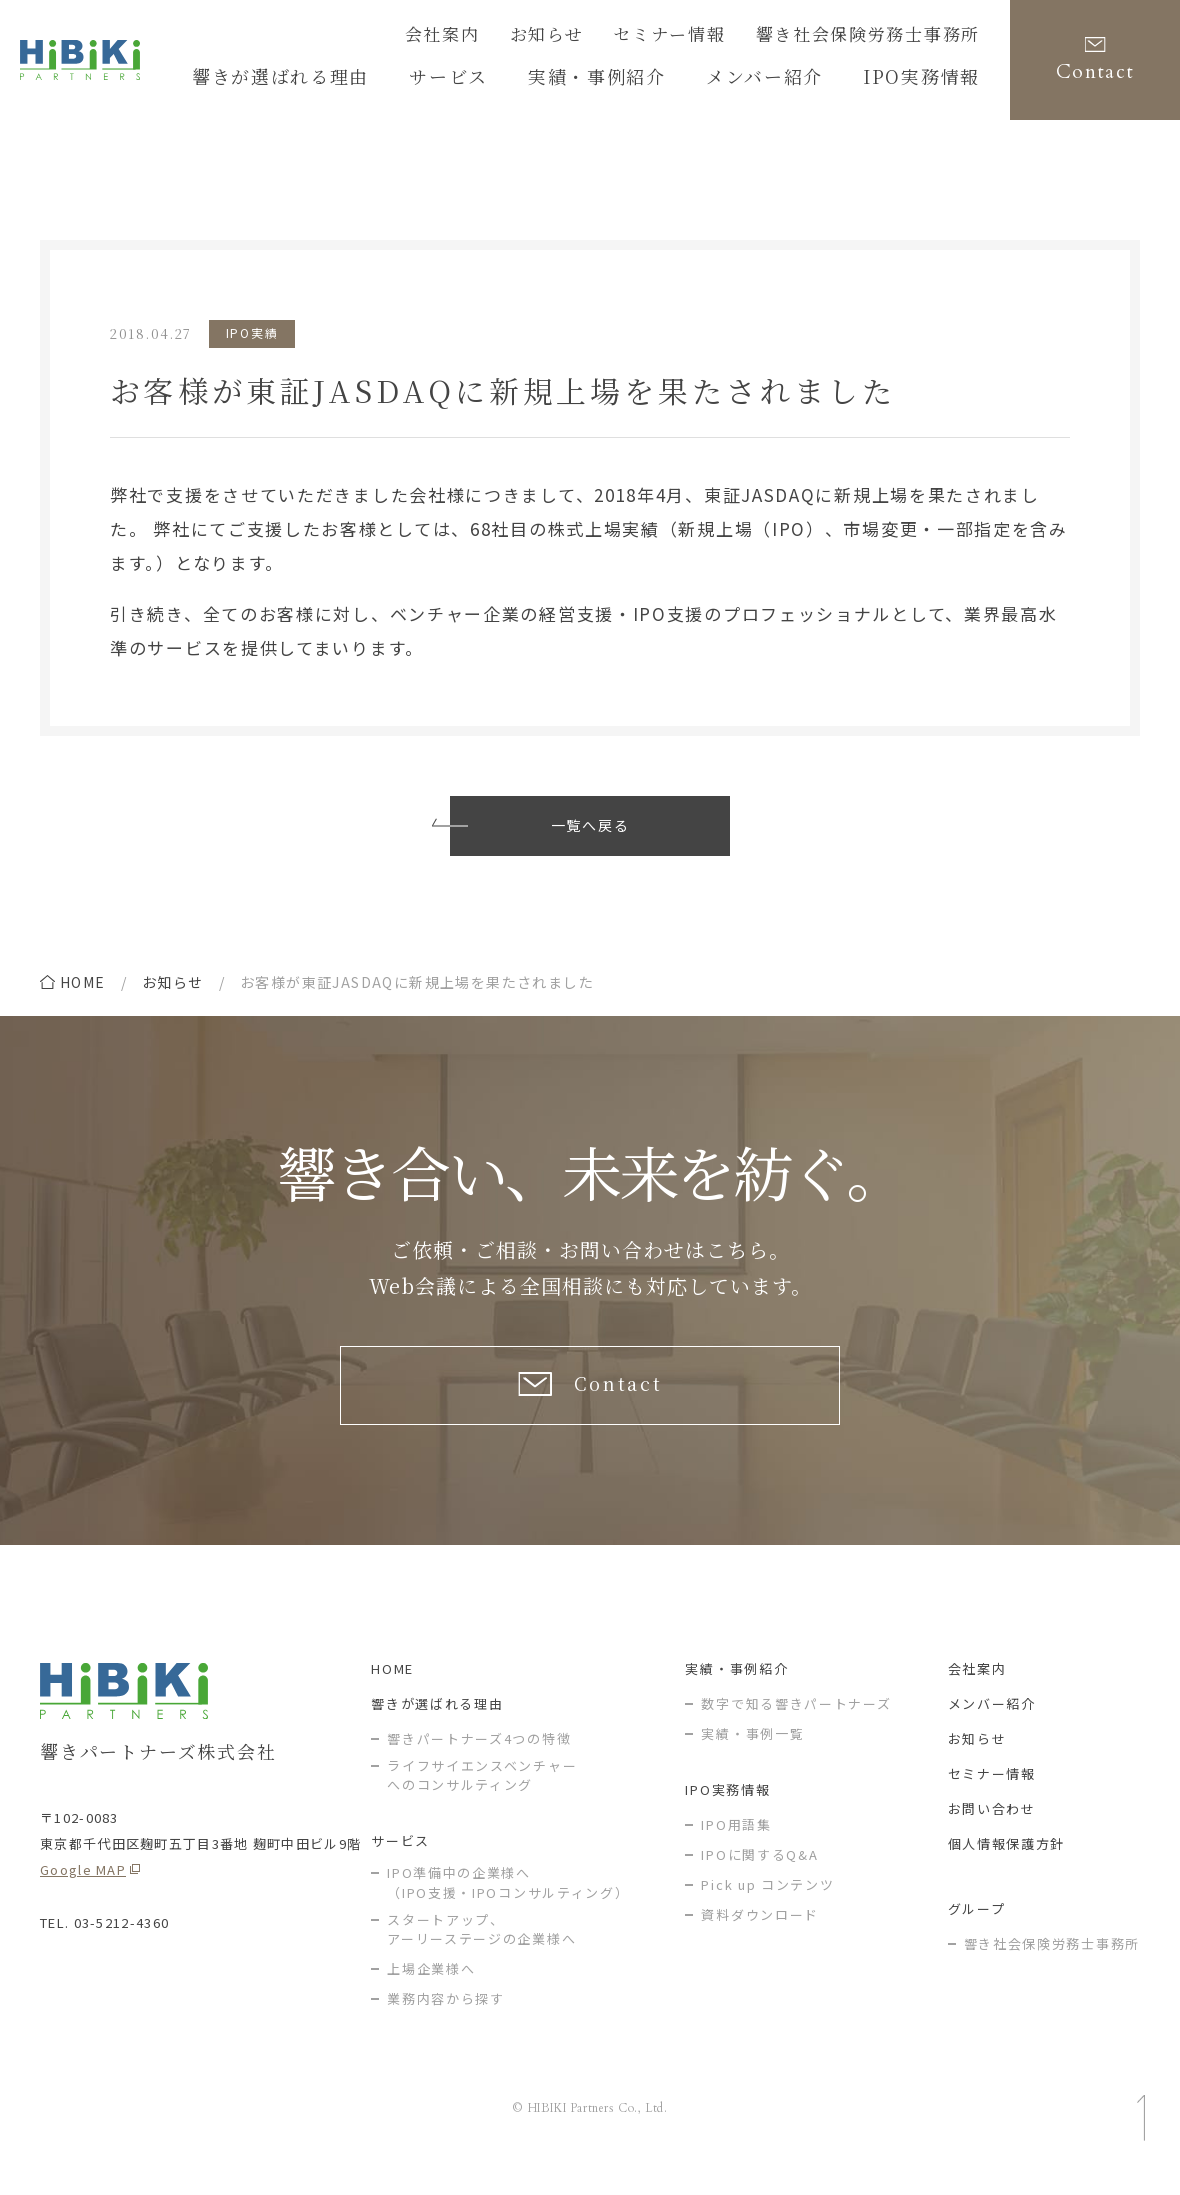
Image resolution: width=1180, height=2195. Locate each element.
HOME (392, 1687)
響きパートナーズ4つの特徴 (479, 1757)
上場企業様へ (431, 1988)
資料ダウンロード (760, 1933)
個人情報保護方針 (1007, 1862)
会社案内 (513, 37)
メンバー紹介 (992, 1722)
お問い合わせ (992, 1827)
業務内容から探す (446, 2018)
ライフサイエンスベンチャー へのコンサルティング (482, 1794)
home (83, 982)
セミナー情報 (714, 37)
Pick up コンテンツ (767, 1903)
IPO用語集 (736, 1843)
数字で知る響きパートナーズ (796, 1722)
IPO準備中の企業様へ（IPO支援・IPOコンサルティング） (508, 1902)
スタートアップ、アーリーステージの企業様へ (481, 1948)
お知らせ (606, 37)
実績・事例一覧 (752, 1752)
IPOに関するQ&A (759, 1873)
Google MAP (83, 1888)
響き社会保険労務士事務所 (886, 37)
